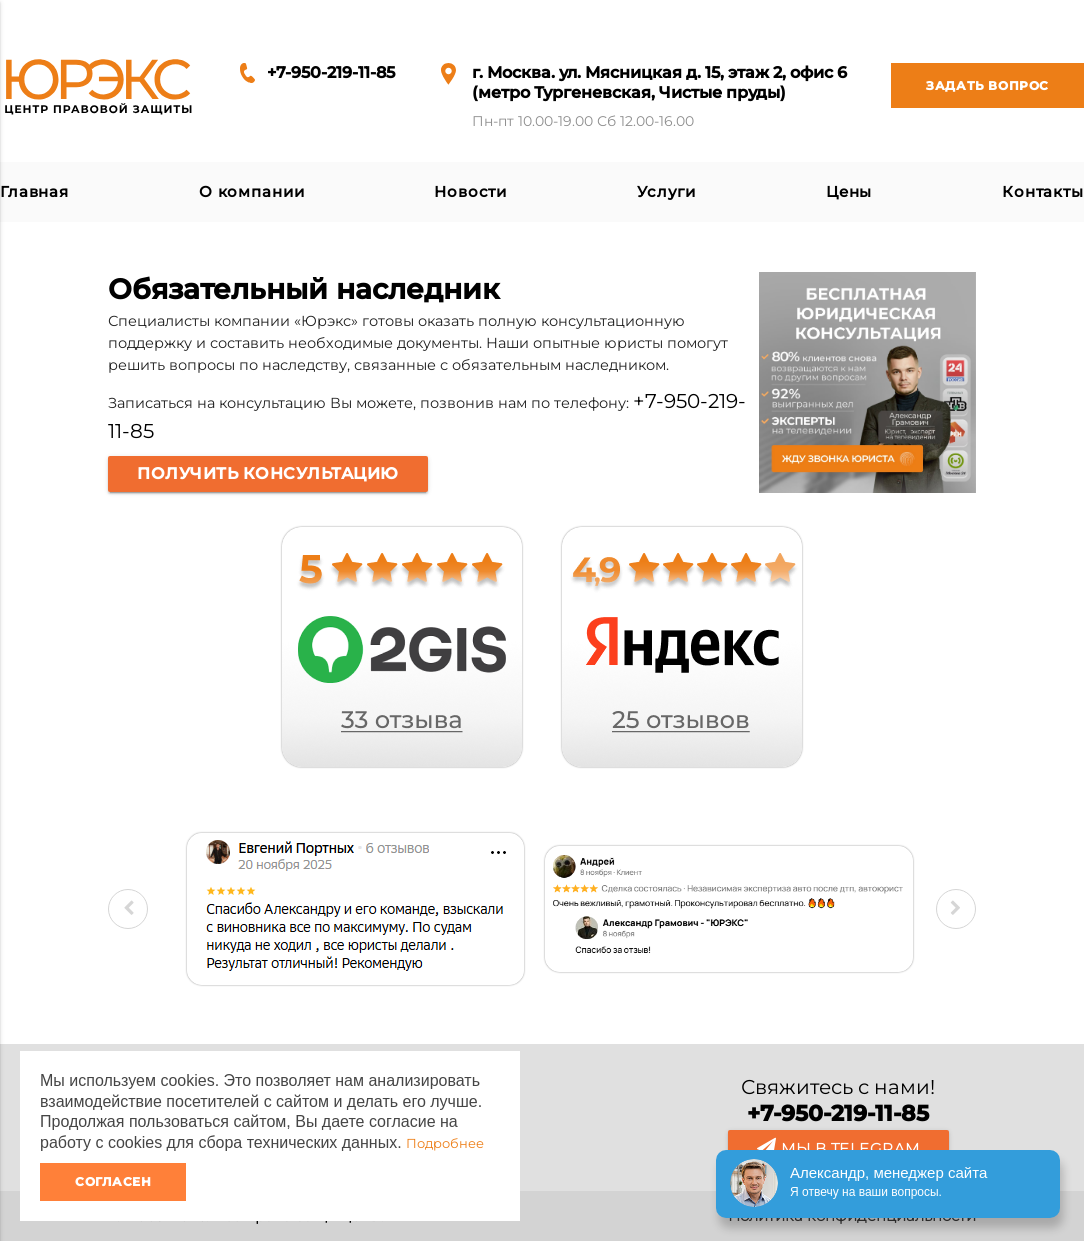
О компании (252, 192)
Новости (470, 192)
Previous (128, 909)
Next (956, 909)
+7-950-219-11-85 (331, 72)
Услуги (666, 192)
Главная (34, 192)
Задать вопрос (970, 85)
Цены (849, 192)
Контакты (1043, 192)
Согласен (113, 1181)
